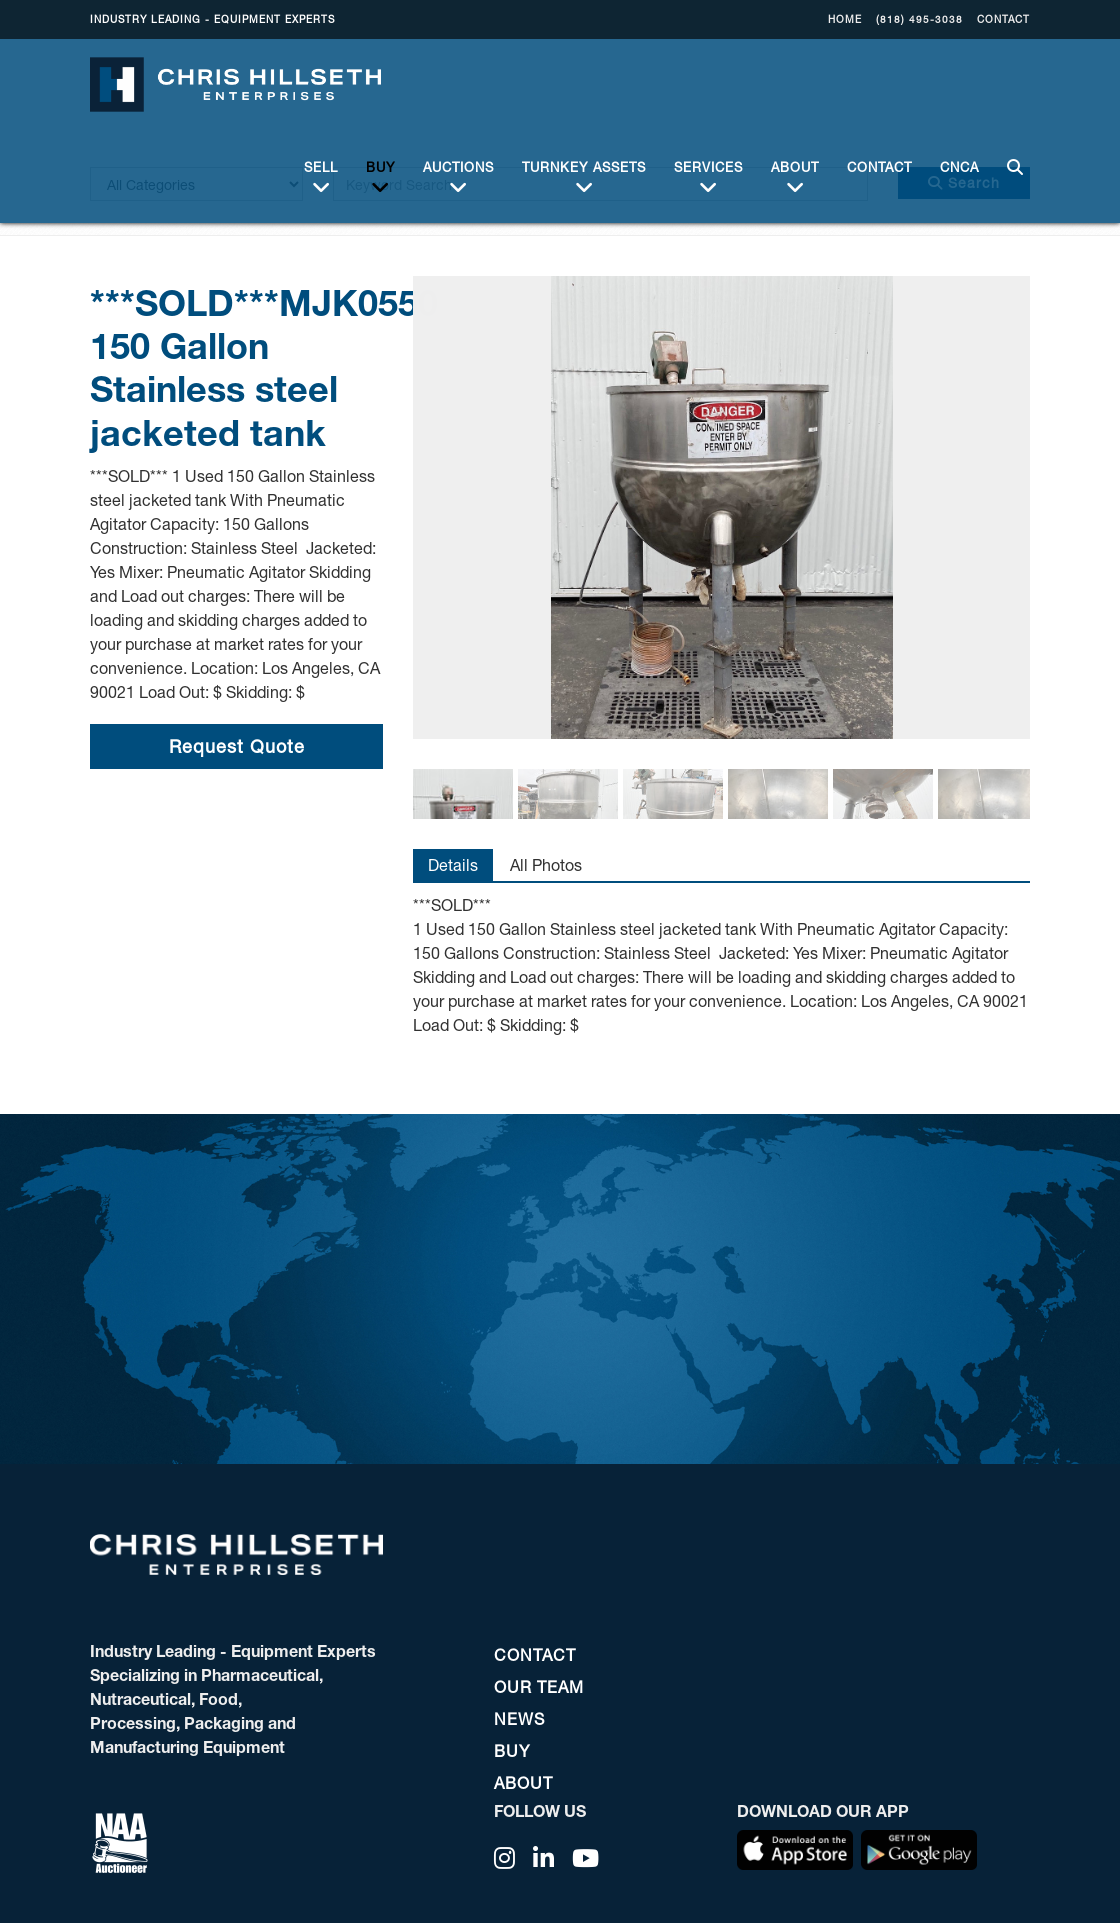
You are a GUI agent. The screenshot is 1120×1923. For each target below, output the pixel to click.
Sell (321, 165)
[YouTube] (586, 1858)
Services (708, 165)
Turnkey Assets (584, 165)
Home (845, 19)
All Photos (546, 864)
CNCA (959, 153)
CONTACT (1003, 19)
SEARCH (1011, 153)
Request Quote (237, 746)
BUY (380, 165)
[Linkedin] (544, 1858)
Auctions (458, 165)
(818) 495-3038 (919, 19)
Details (453, 864)
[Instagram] (505, 1858)
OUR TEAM (539, 1686)
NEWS (519, 1718)
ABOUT (795, 165)
